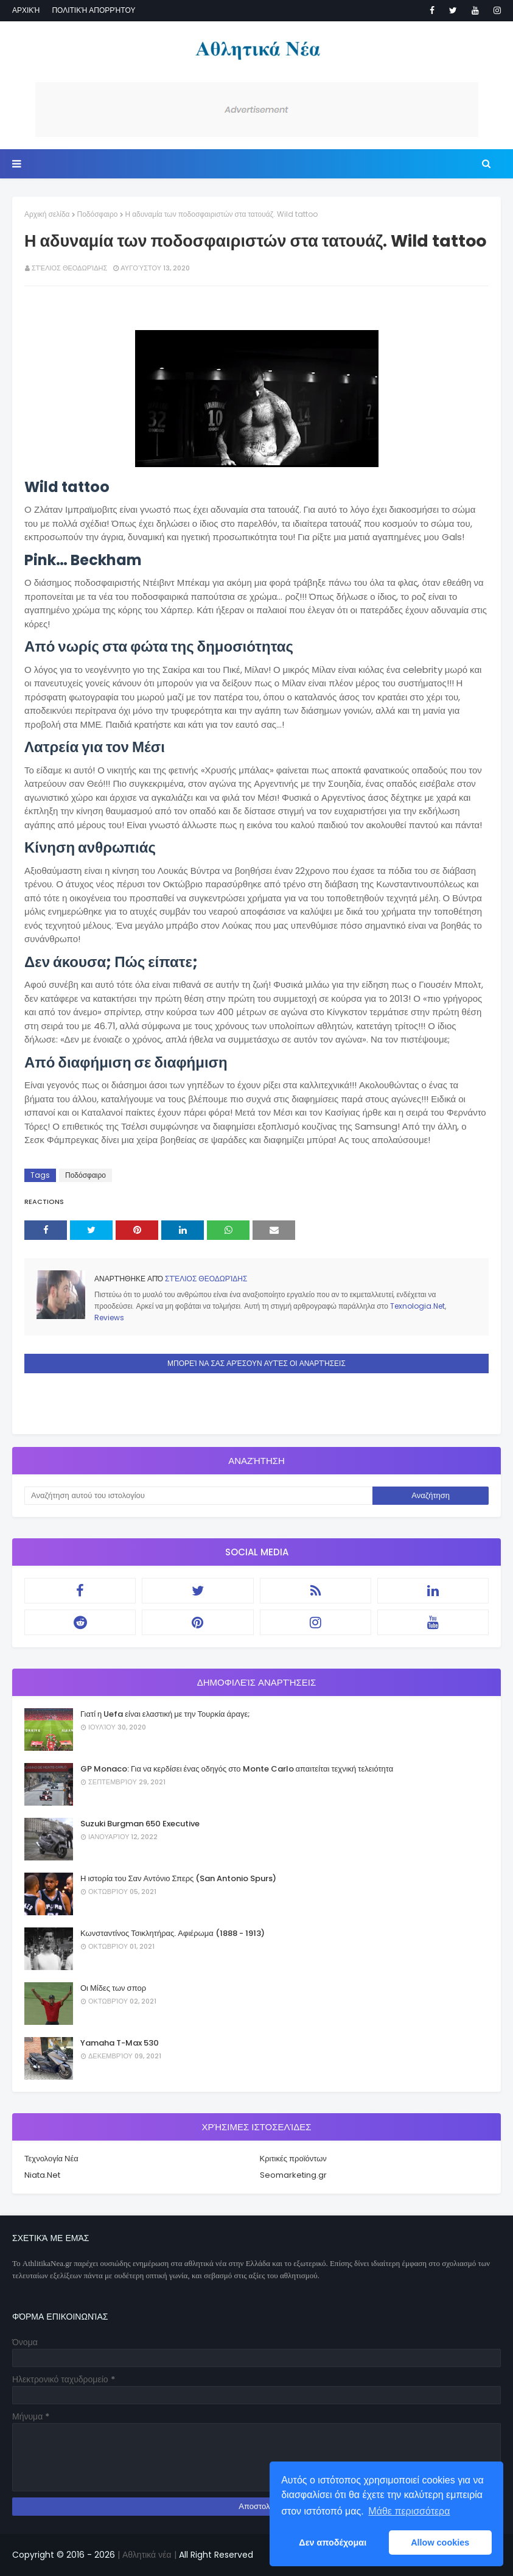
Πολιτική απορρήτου (93, 10)
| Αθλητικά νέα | (145, 2555)
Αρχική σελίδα (47, 214)
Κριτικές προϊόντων (293, 2158)
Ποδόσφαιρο (97, 214)
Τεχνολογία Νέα (51, 2158)
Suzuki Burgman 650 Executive (140, 1823)
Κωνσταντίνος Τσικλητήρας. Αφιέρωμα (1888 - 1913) (172, 1933)
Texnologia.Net (417, 1306)
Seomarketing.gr (293, 2175)
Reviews (109, 1317)
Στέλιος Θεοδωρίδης (69, 268)
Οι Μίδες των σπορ (113, 1988)
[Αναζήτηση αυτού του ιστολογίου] (198, 1496)
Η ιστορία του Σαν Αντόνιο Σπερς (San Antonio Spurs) (178, 1878)
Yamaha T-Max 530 (119, 2043)
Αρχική (26, 10)
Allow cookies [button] (440, 2542)
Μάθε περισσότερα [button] (409, 2511)
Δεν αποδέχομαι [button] (332, 2542)
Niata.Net (42, 2175)
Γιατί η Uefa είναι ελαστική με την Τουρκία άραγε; (165, 1714)
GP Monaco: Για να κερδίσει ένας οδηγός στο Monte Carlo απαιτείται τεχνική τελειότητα (236, 1769)
